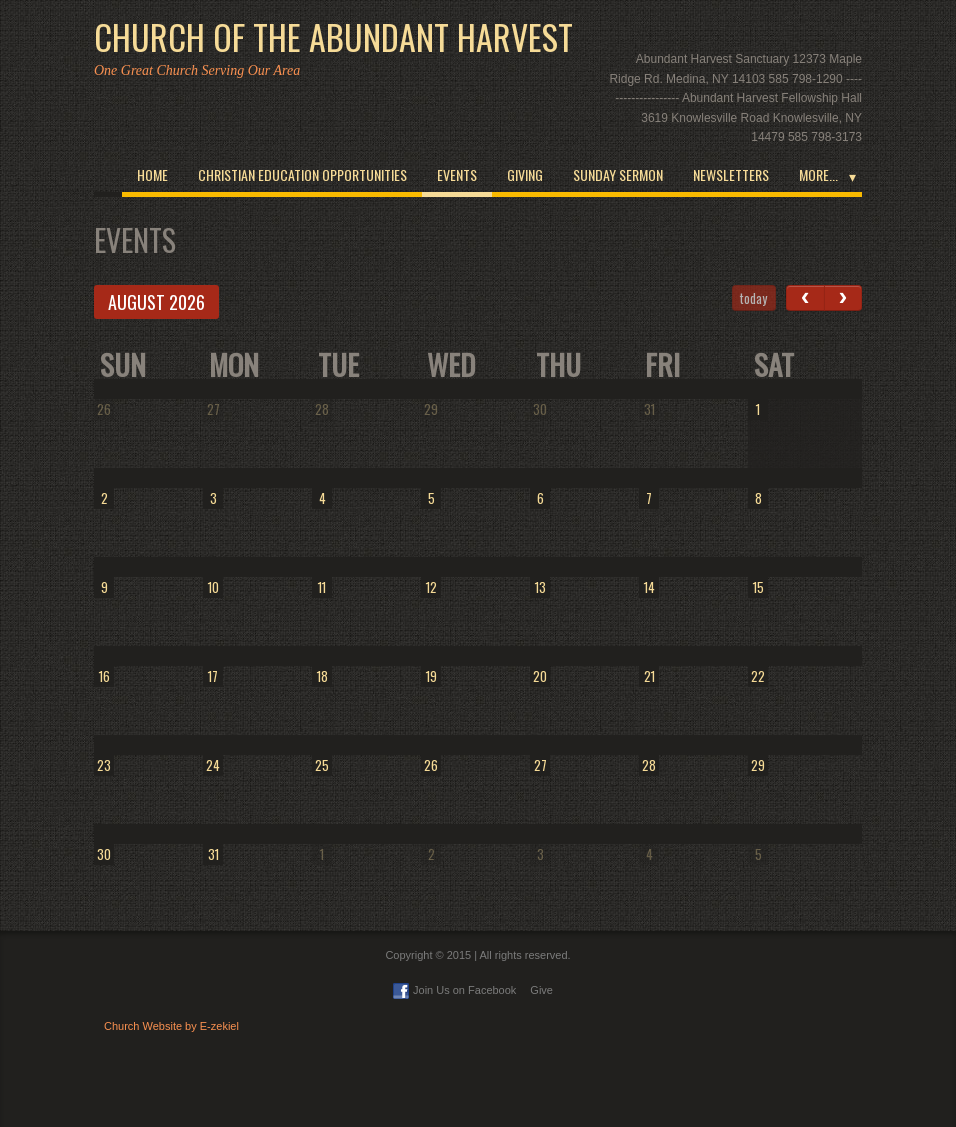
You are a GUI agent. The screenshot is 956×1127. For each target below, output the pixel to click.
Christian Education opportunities (302, 174)
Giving (525, 174)
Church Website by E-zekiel (171, 1026)
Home (152, 174)
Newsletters (731, 174)
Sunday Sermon (618, 174)
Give (541, 990)
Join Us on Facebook (454, 990)
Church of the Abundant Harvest (333, 37)
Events (457, 174)
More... (818, 174)
